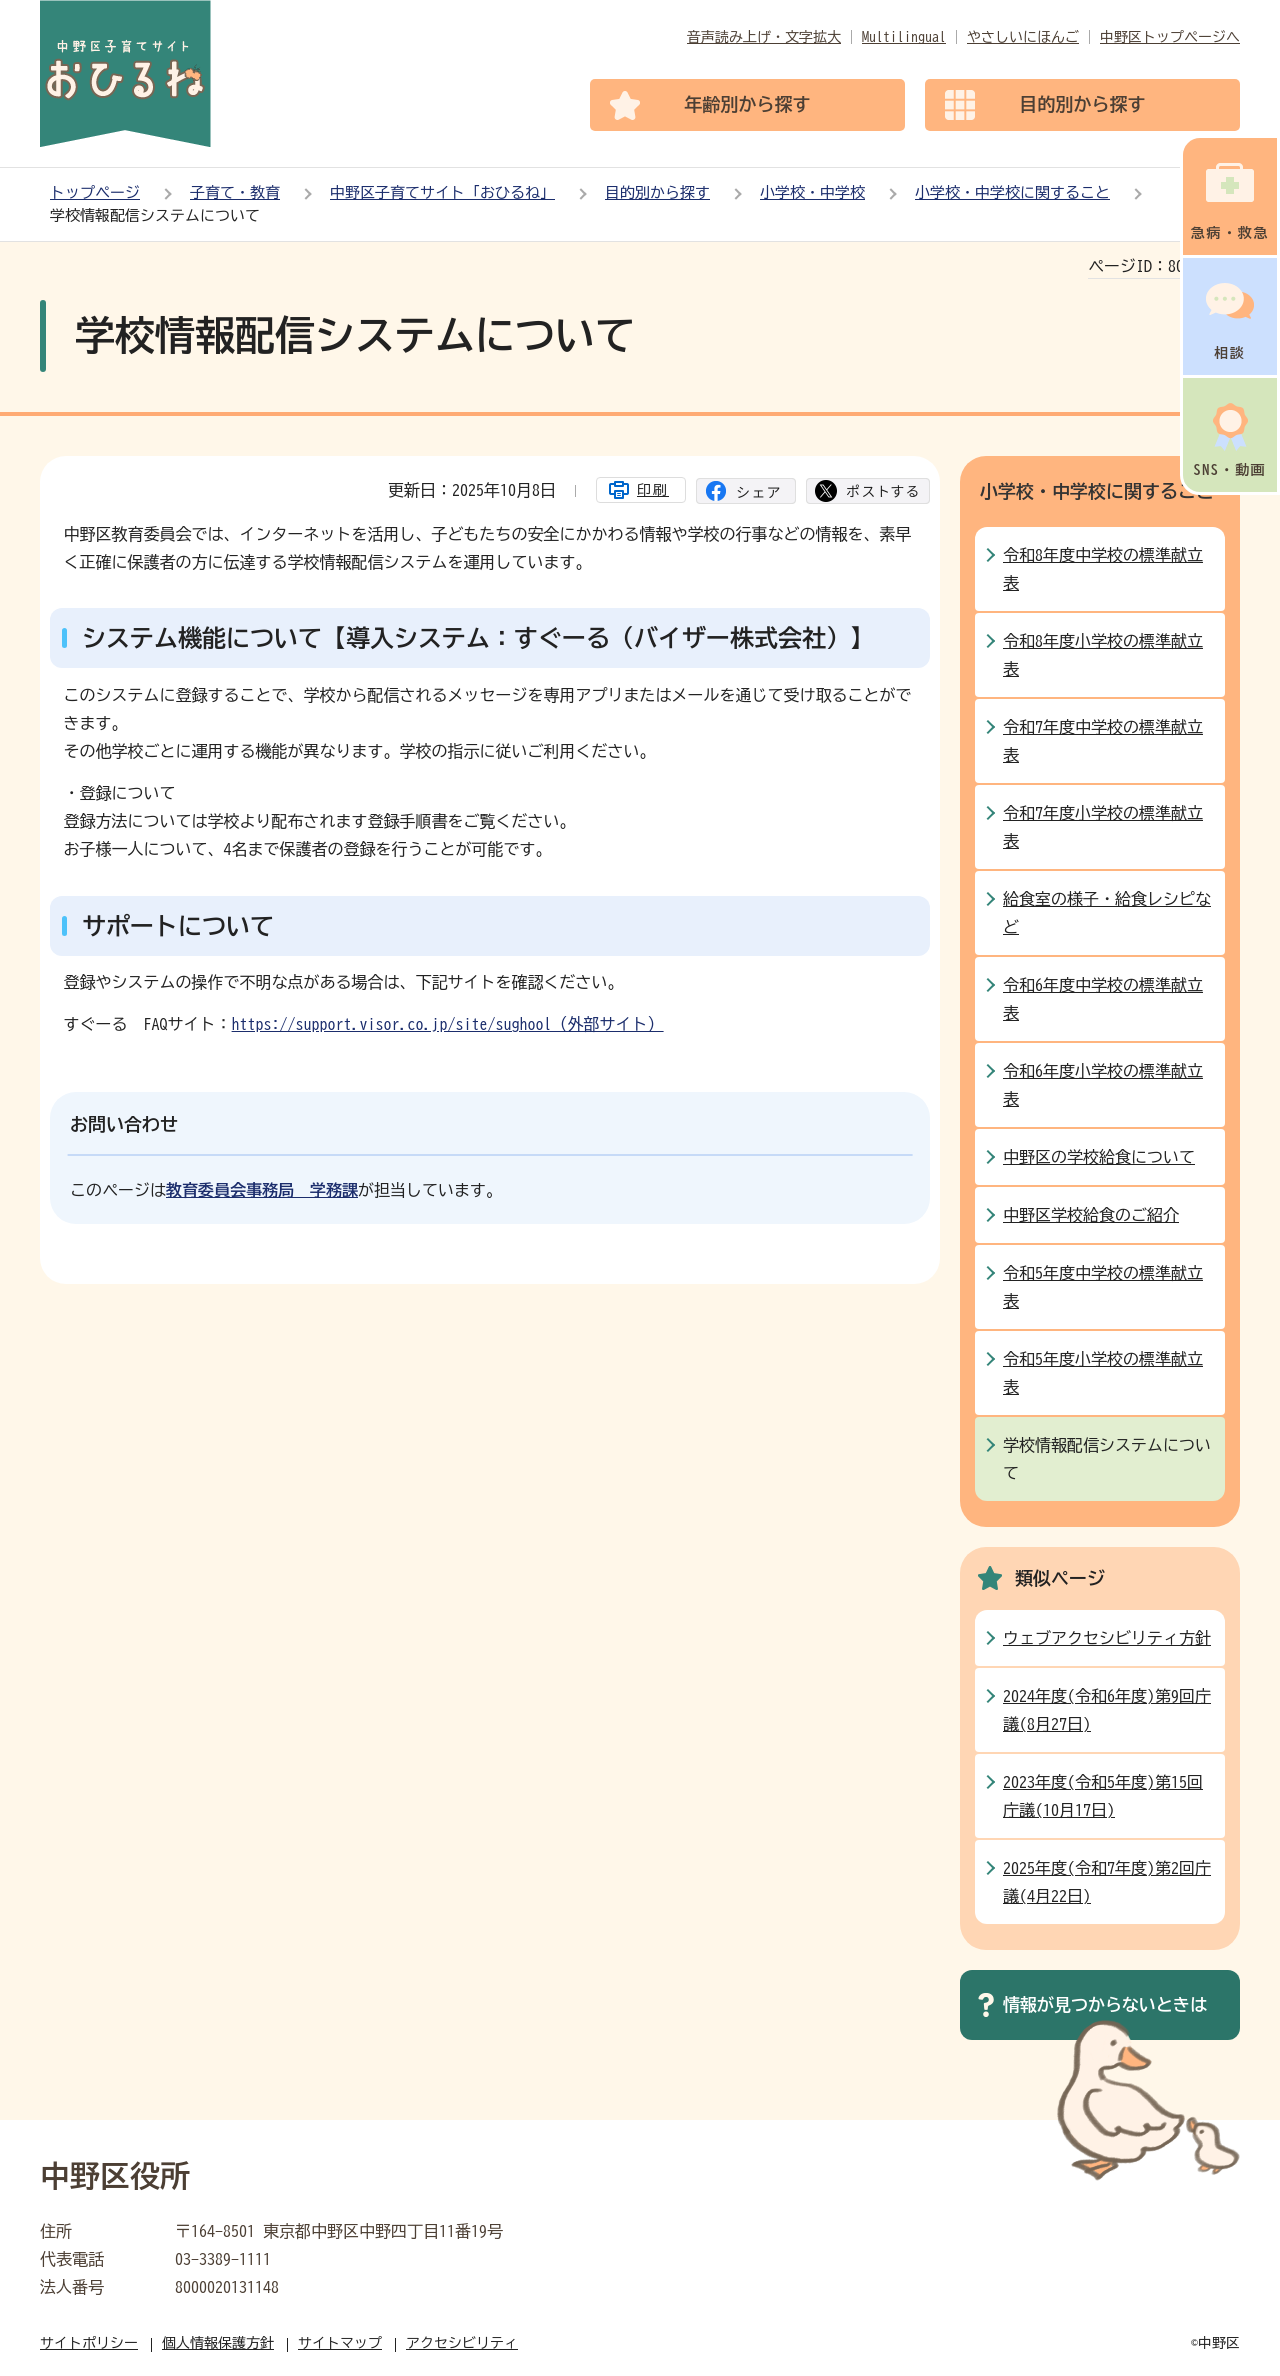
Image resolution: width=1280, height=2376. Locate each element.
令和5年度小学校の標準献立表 (1103, 1373)
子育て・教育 (235, 192)
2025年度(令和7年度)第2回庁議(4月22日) (1107, 1882)
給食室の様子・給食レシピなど (1107, 913)
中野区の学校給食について (1099, 1157)
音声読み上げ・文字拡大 (764, 37)
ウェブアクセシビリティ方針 (1107, 1638)
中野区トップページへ (1170, 37)
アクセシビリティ (462, 2343)
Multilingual (904, 37)
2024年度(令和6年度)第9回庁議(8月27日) (1107, 1710)
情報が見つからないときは (1105, 2004)
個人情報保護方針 (218, 2343)
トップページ (95, 192)
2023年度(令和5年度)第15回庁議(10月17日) (1103, 1796)
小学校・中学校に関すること (1012, 192)
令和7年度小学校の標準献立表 (1103, 827)
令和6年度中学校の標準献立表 (1103, 999)
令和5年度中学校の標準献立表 (1103, 1287)
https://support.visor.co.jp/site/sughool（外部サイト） (448, 1024)
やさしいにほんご (1023, 37)
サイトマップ (340, 2343)
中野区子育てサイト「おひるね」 (442, 192)
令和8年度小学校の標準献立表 (1103, 655)
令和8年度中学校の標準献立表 (1103, 569)
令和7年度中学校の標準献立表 (1103, 741)
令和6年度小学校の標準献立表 (1103, 1085)
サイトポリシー (89, 2343)
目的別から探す (657, 192)
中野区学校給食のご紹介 (1091, 1215)
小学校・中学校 (812, 192)
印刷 (653, 490)
